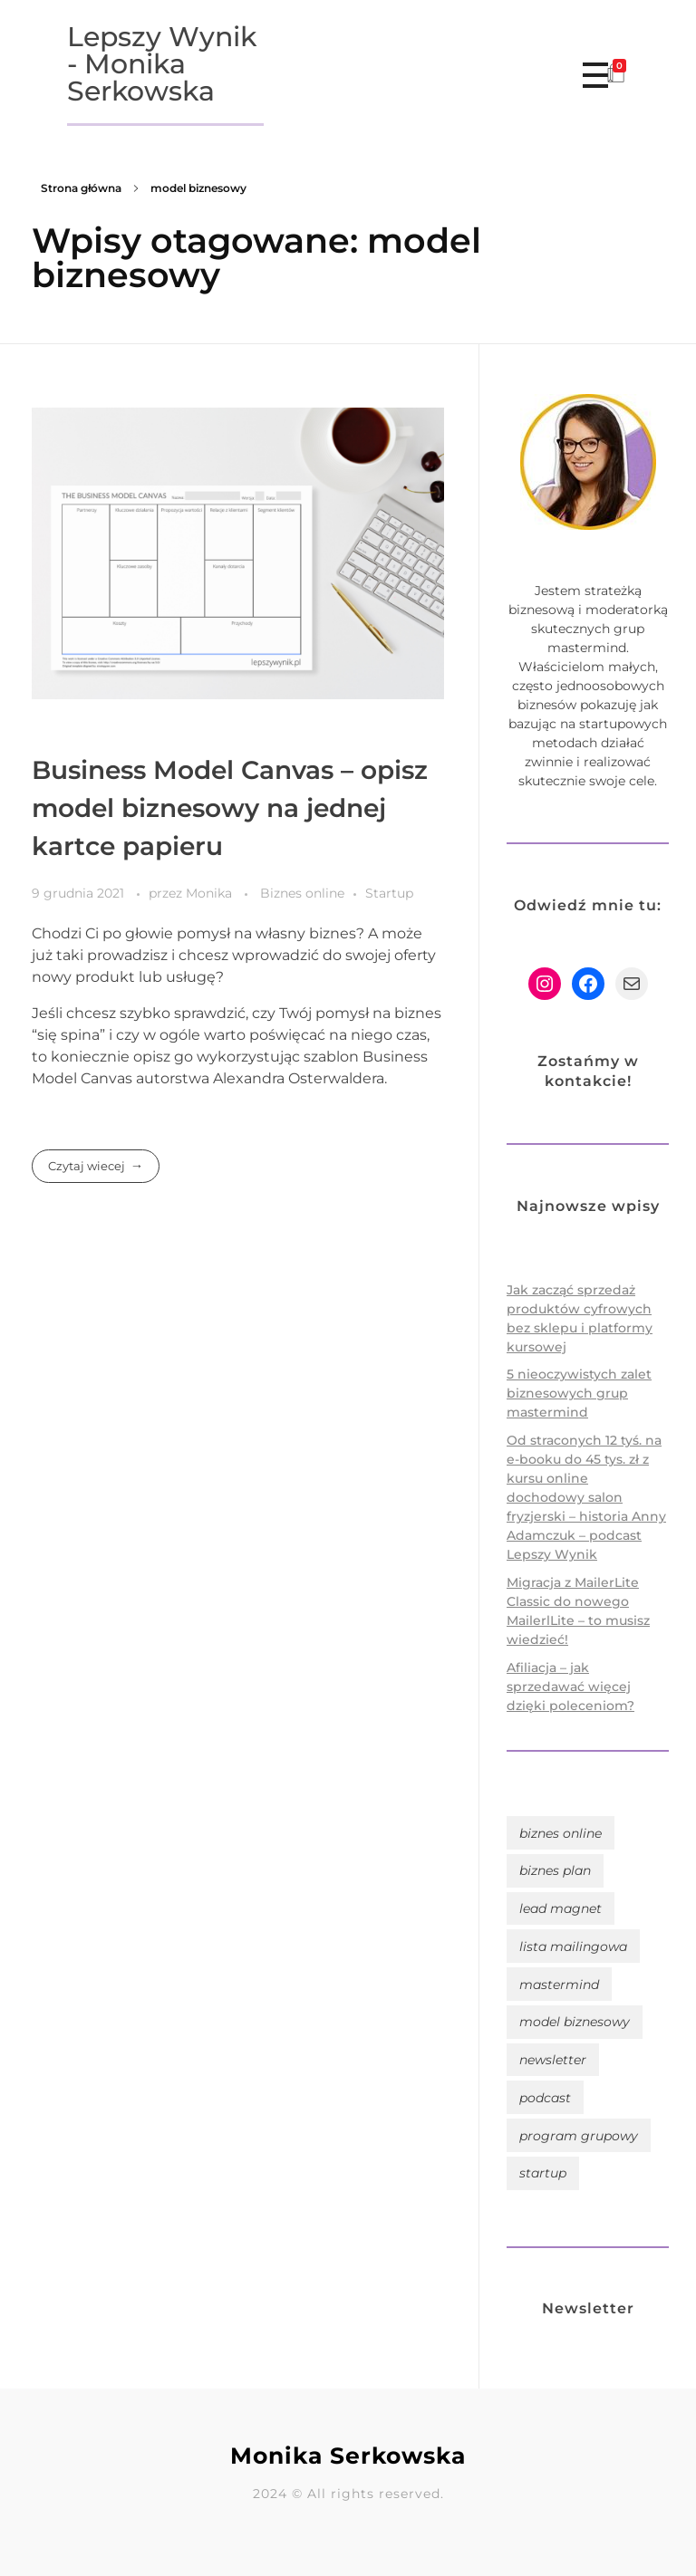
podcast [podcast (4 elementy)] (545, 2098)
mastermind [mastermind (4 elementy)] (559, 1984)
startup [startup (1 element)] (542, 2173)
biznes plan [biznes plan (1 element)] (555, 1870)
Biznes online (302, 893)
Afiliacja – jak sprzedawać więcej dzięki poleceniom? (570, 1686)
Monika (211, 893)
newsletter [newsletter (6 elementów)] (552, 2060)
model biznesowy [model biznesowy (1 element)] (574, 2022)
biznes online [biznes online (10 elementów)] (560, 1833)
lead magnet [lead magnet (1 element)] (560, 1908)
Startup (389, 893)
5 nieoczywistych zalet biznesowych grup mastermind (579, 1393)
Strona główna (81, 188)
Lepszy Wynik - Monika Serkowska (161, 64)
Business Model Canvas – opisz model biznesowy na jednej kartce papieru (230, 808)
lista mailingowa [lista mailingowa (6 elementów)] (573, 1946)
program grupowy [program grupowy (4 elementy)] (578, 2136)
